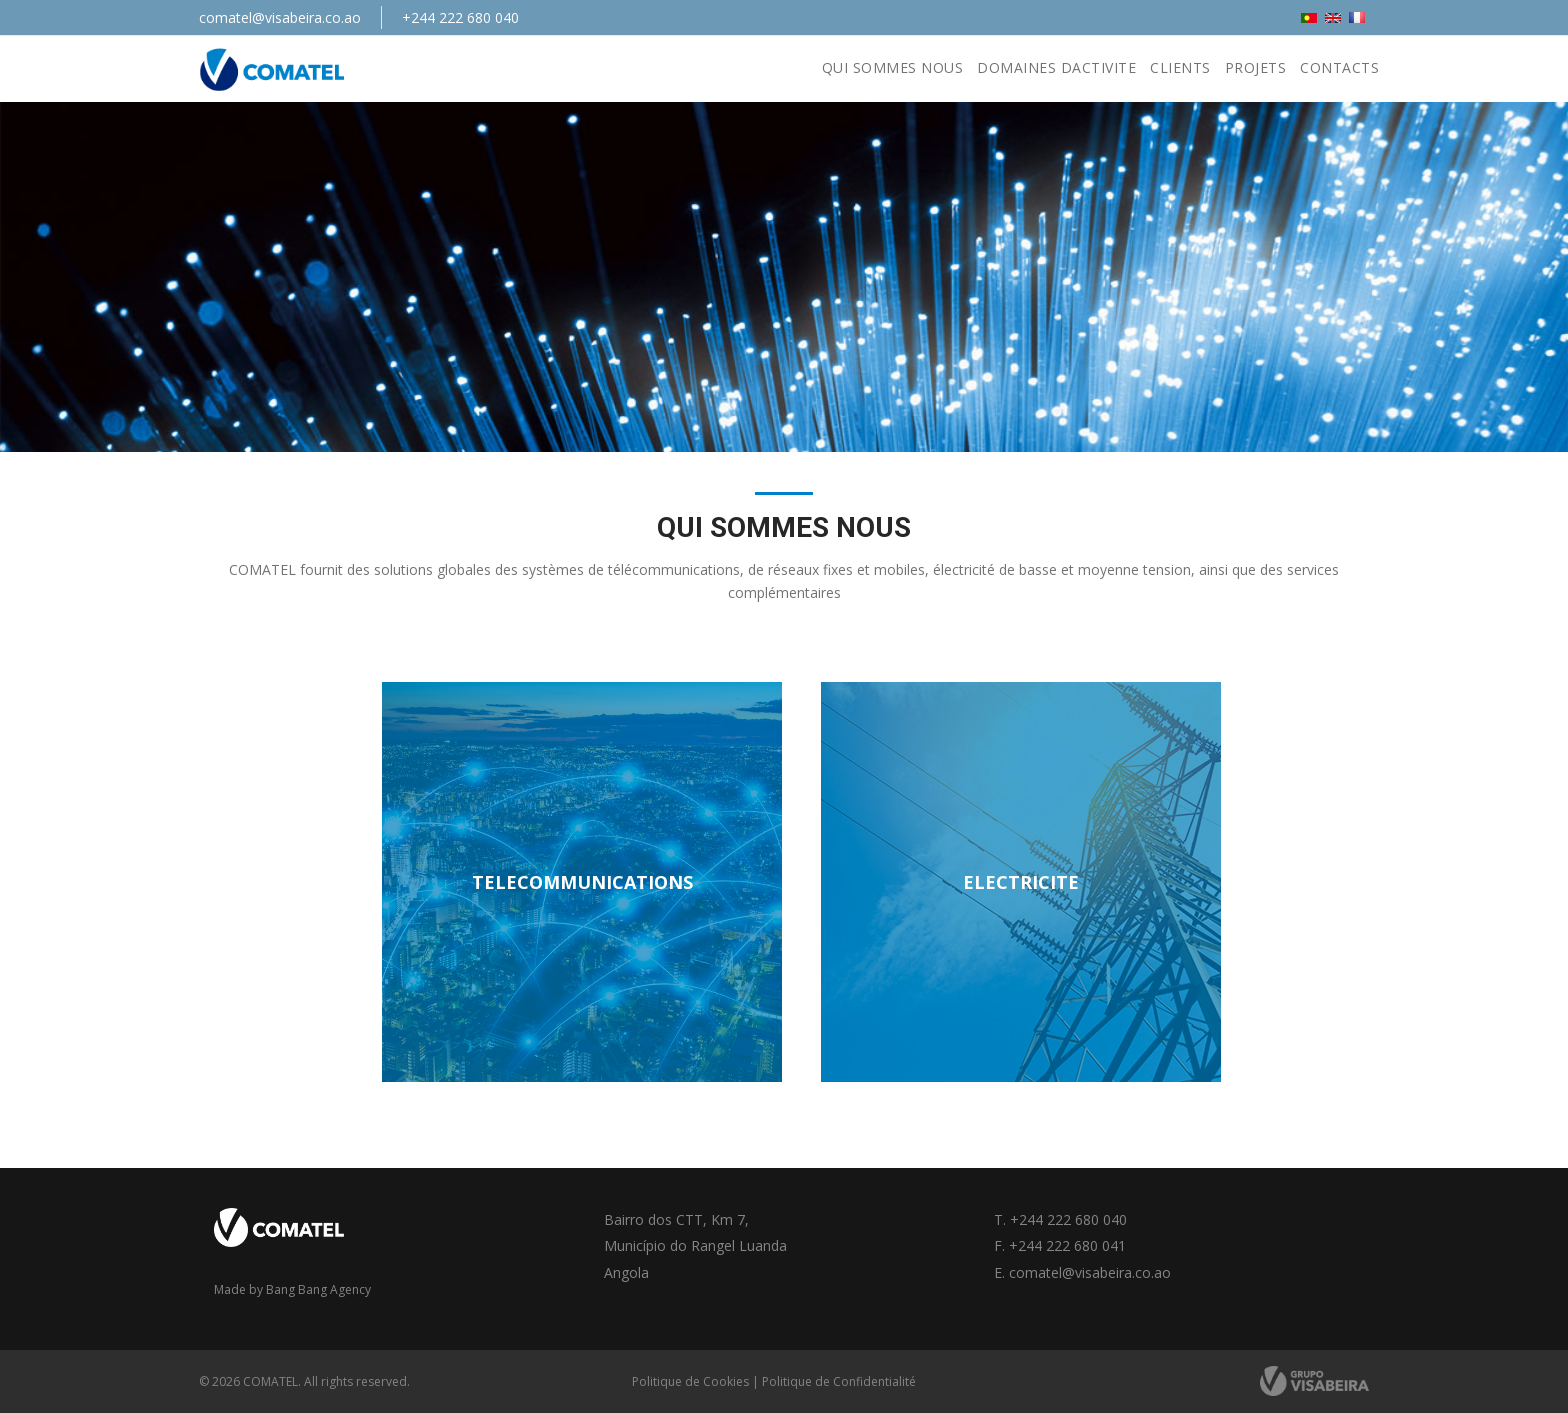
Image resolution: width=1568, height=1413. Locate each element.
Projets (1256, 67)
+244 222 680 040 (460, 17)
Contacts (1339, 67)
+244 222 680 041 (1067, 1245)
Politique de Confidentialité (839, 1381)
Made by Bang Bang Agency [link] (292, 1289)
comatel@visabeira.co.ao (280, 17)
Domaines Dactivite (1056, 67)
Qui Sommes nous (893, 67)
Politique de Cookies (690, 1381)
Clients (1180, 67)
